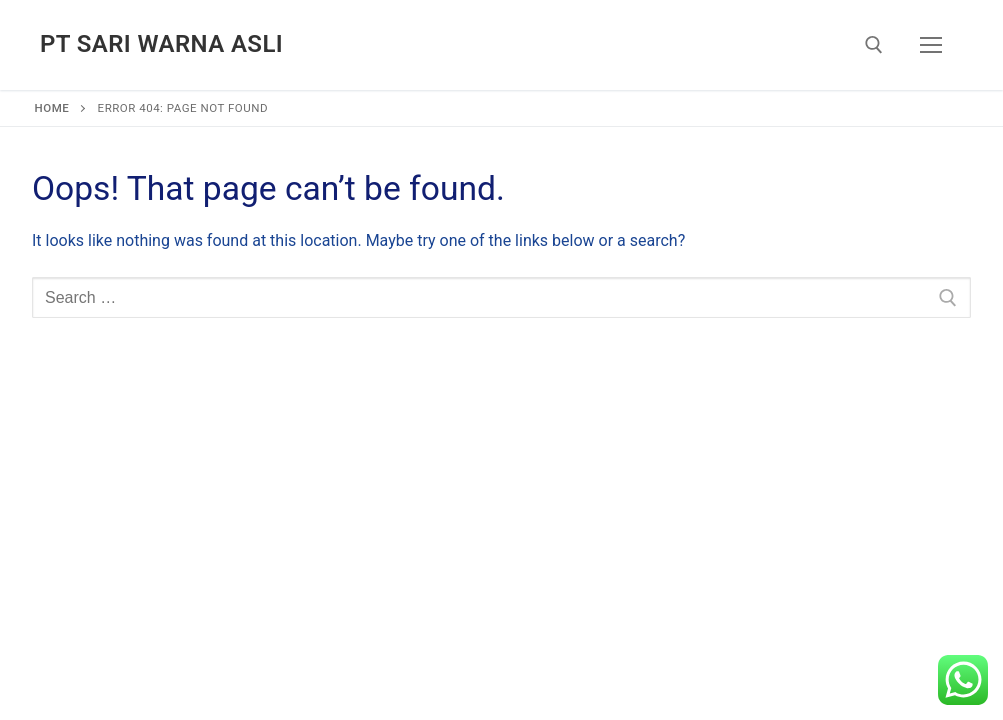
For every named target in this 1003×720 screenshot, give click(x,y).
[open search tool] (874, 45)
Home (52, 108)
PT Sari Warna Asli (161, 44)
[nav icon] (931, 45)
